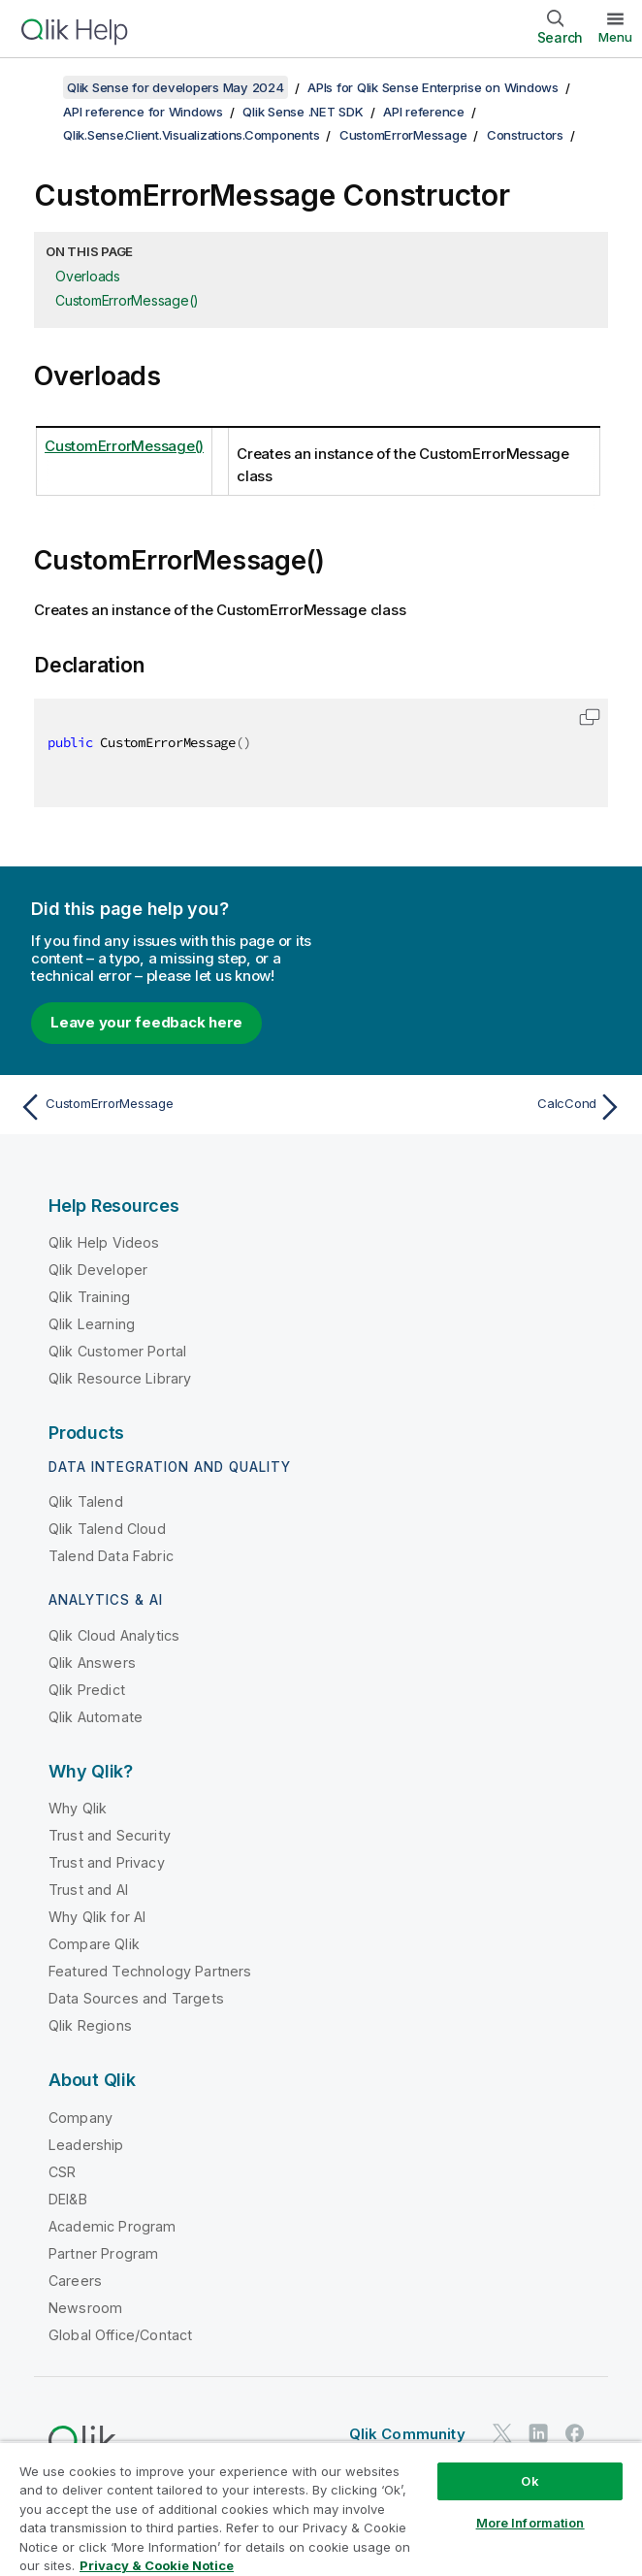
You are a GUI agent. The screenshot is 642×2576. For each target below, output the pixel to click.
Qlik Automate (95, 1717)
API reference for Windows (143, 111)
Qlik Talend (85, 1501)
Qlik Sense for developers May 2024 (175, 87)
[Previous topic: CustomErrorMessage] (165, 1107)
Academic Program (112, 2226)
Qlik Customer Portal (117, 1351)
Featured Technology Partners (149, 1971)
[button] (589, 717)
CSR (62, 2172)
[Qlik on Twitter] (502, 2433)
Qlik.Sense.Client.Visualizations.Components (191, 135)
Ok (529, 2481)
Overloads (87, 276)
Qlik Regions (90, 2025)
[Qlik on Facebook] (575, 2433)
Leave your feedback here (146, 1022)
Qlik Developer (97, 1269)
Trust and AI (88, 1889)
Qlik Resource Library (119, 1378)
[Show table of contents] (38, 87)
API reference (424, 111)
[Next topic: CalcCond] (477, 1107)
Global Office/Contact (120, 2335)
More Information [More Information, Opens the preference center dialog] (530, 2522)
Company (80, 2117)
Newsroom (85, 2307)
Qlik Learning (91, 1324)
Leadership (86, 2144)
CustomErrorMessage (403, 135)
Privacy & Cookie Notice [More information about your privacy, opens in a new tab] (157, 2565)
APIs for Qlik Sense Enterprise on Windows (433, 87)
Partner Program (103, 2253)
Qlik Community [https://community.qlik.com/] (407, 2434)
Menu (615, 37)
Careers (75, 2280)
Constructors (525, 135)
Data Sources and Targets (136, 1998)
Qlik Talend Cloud (107, 1528)
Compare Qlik (94, 1944)
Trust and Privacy (106, 1862)
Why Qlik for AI (96, 1916)
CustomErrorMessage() (127, 300)
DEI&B (67, 2199)
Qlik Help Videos (104, 1242)
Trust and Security (109, 1835)
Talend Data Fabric (111, 1556)
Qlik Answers (92, 1662)
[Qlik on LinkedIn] (538, 2433)
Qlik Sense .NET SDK (302, 111)
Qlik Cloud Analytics (113, 1635)
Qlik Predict (86, 1689)
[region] (321, 2508)
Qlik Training (89, 1296)
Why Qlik (77, 1808)
